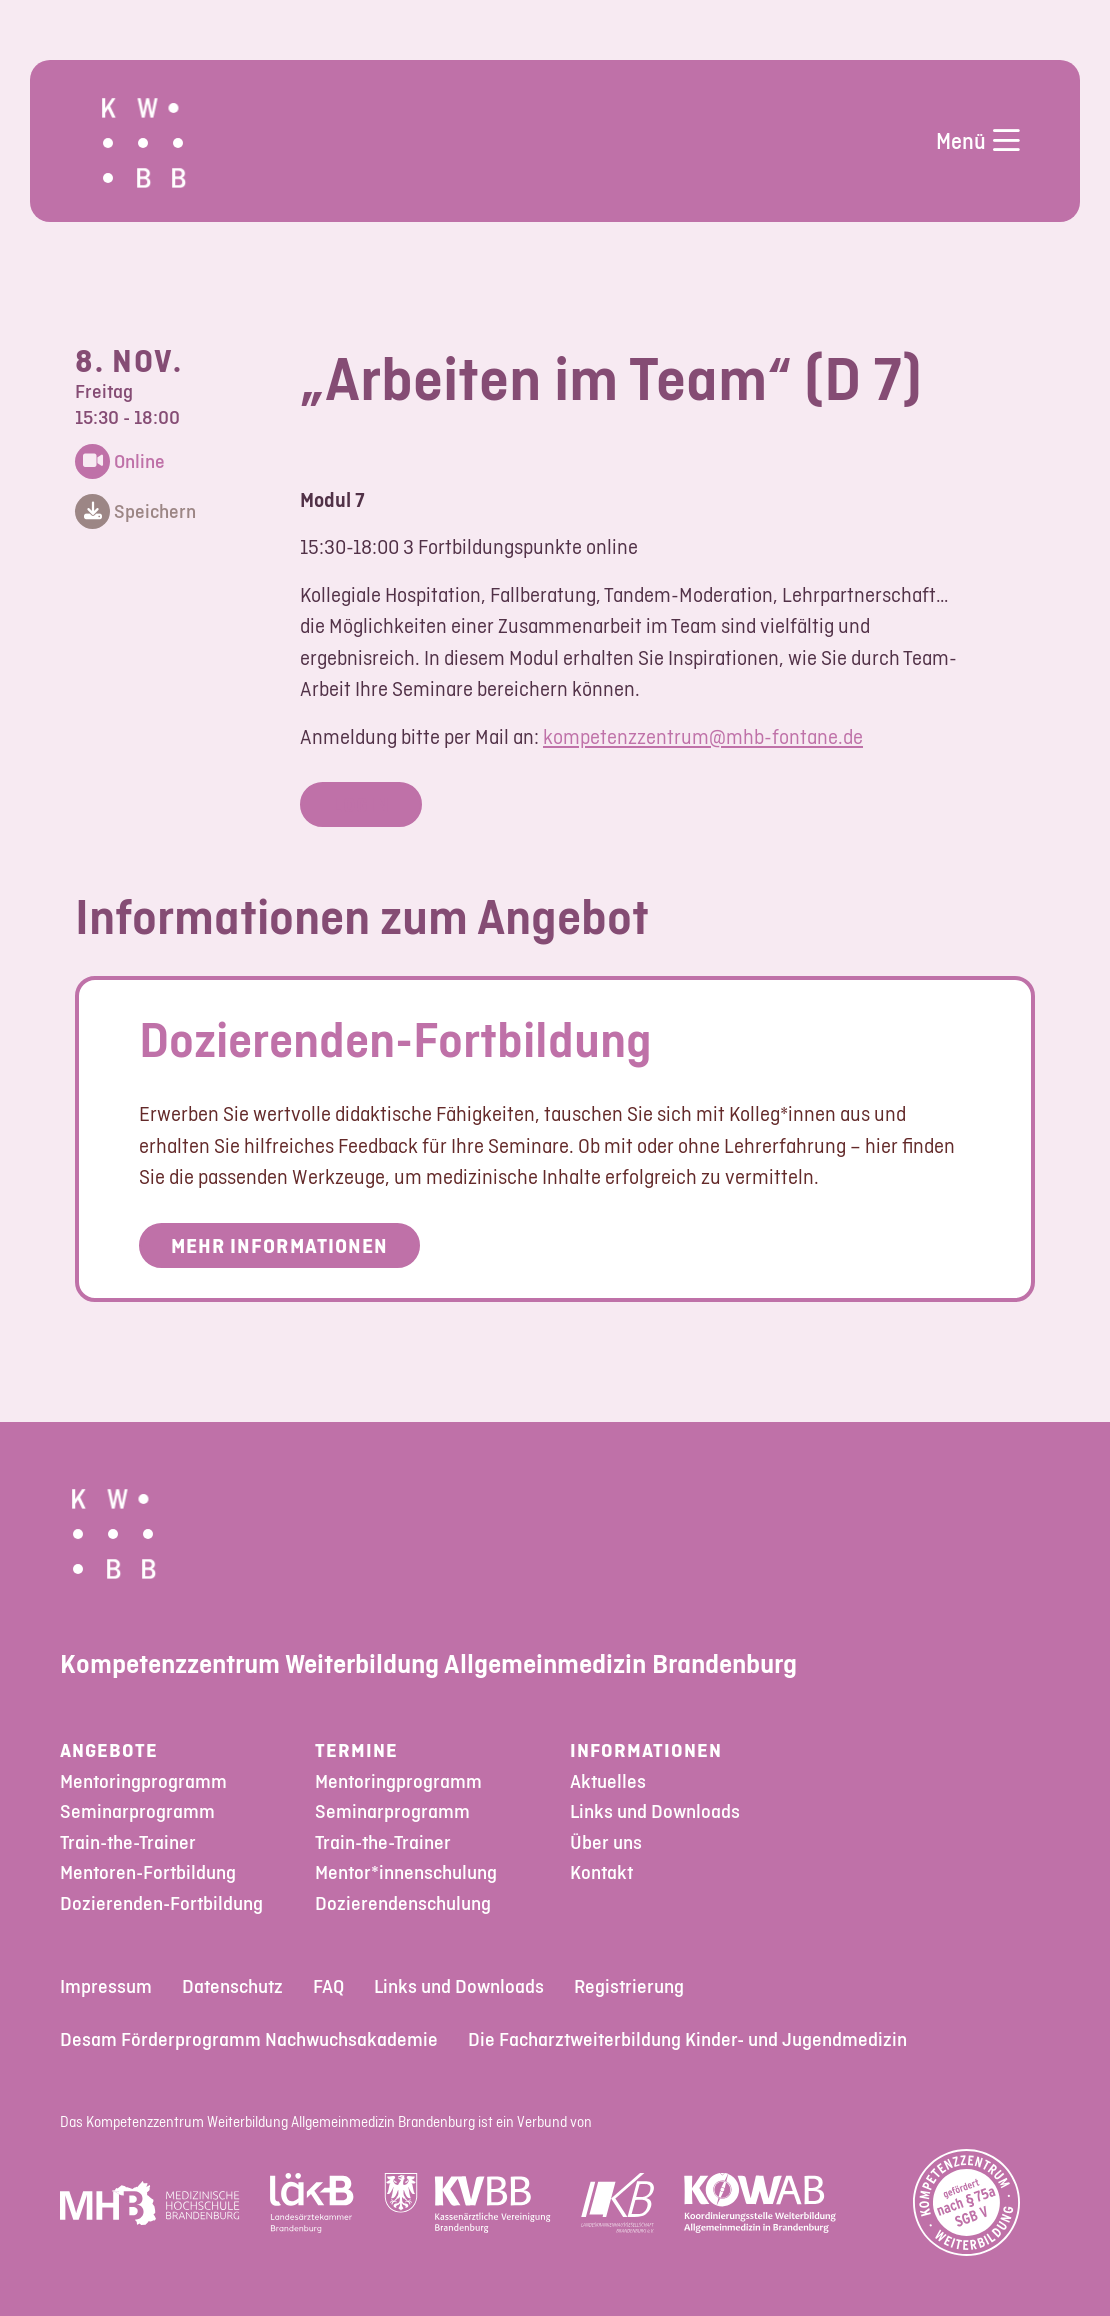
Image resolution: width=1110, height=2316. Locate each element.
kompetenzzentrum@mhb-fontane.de (703, 736)
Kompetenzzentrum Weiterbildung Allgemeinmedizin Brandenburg (428, 1663)
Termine (356, 1750)
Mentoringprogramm (143, 1781)
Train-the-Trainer (128, 1842)
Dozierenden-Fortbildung (395, 1039)
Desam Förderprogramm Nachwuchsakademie (249, 2039)
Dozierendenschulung (403, 1903)
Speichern (135, 512)
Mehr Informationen (279, 1245)
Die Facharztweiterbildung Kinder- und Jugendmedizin (687, 2039)
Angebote (109, 1750)
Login (361, 804)
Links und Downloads (655, 1811)
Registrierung (629, 1986)
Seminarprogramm (137, 1811)
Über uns (606, 1842)
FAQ (328, 1986)
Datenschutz (232, 1986)
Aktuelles (608, 1781)
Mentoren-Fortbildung (148, 1872)
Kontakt (601, 1872)
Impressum (106, 1986)
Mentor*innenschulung (406, 1872)
